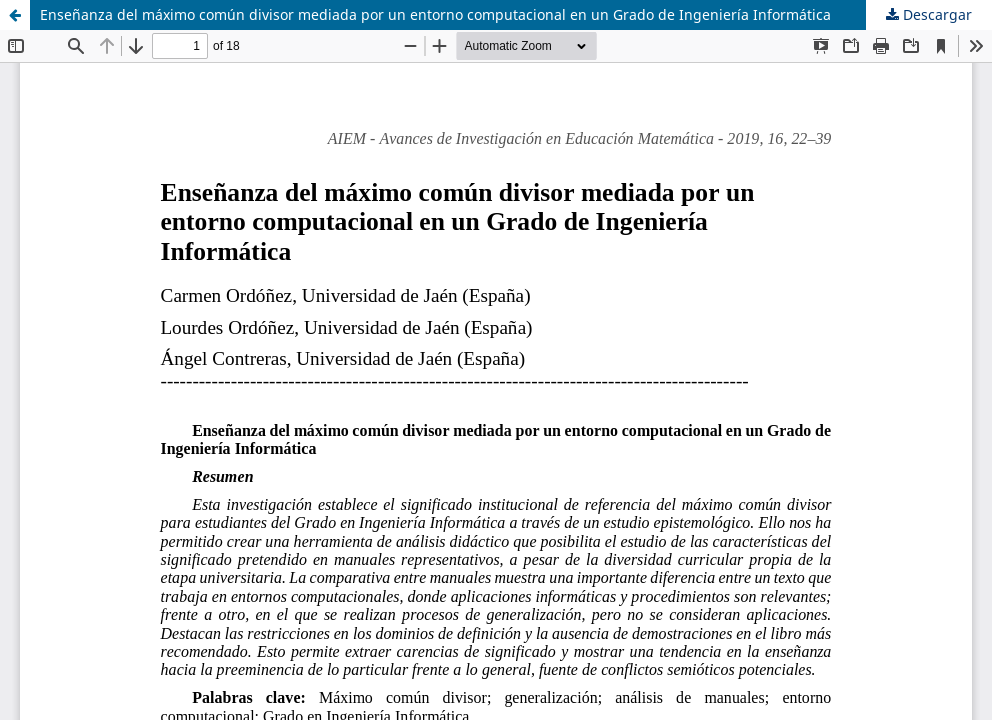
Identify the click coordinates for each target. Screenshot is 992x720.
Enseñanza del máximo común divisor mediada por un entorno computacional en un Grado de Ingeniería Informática (435, 14)
